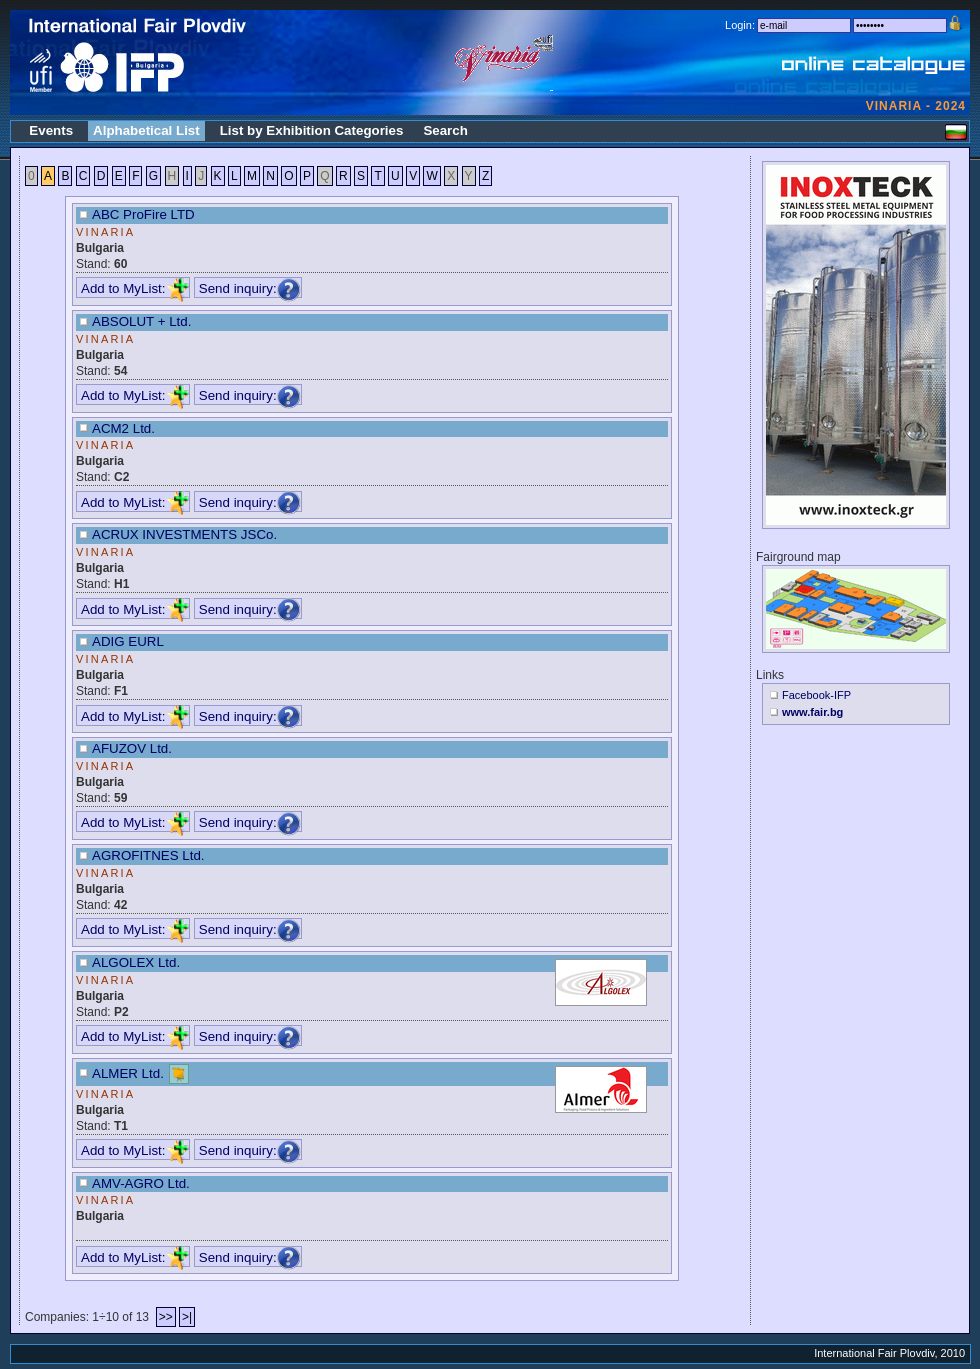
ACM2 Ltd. (123, 428)
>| (187, 1317)
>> (166, 1317)
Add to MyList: (135, 288)
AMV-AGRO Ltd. (141, 1183)
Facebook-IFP (816, 695)
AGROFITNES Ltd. (148, 855)
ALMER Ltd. (128, 1072)
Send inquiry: (250, 288)
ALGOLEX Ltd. (136, 962)
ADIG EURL (128, 641)
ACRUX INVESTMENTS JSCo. (184, 534)
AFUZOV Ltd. (132, 748)
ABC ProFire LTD (143, 214)
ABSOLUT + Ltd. (141, 321)
